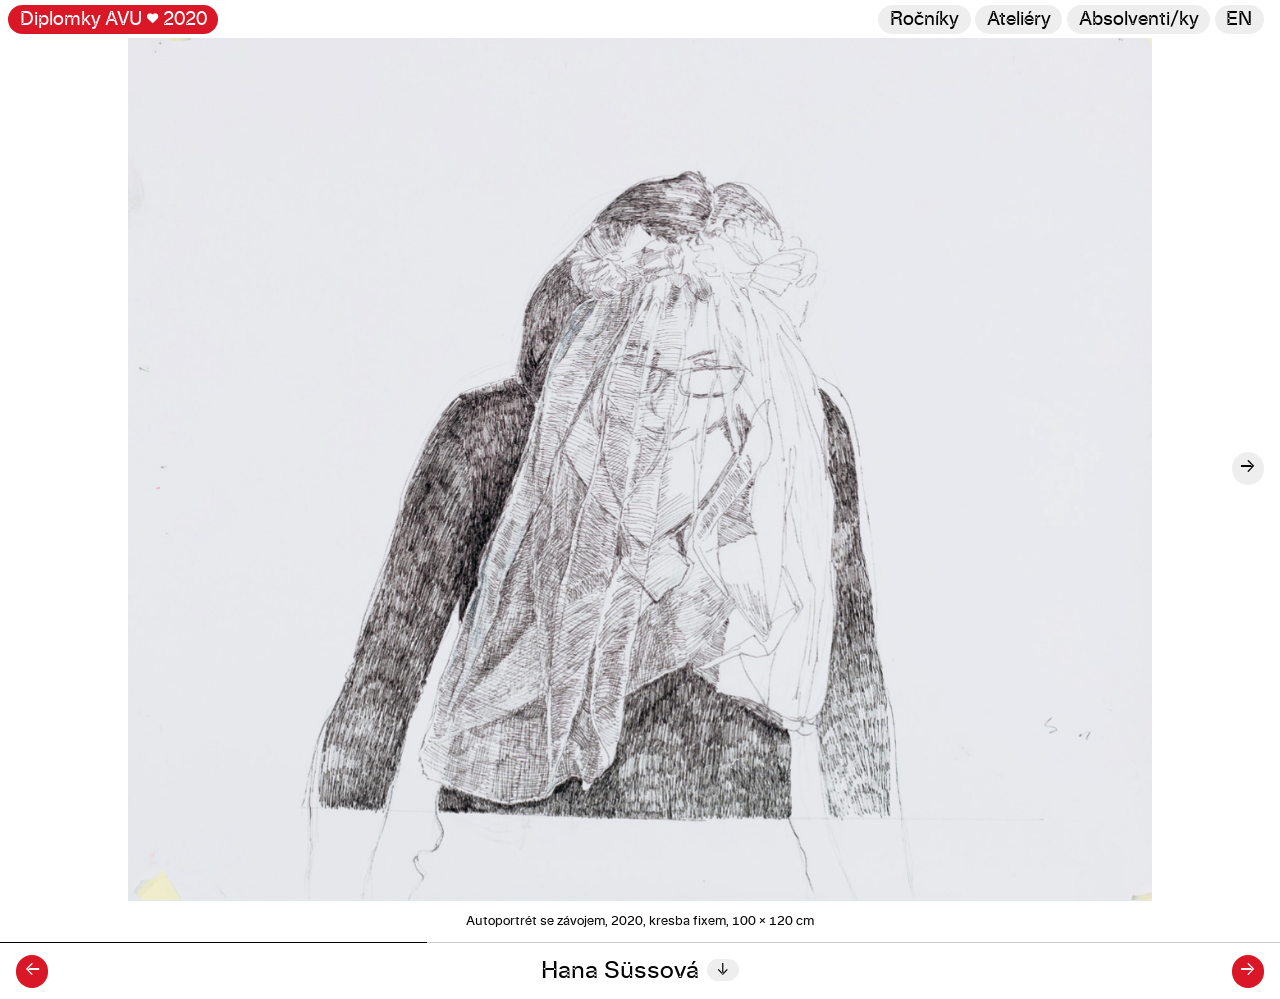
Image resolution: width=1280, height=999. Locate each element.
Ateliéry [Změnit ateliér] (1019, 19)
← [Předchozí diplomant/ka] (32, 970)
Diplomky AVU (113, 19)
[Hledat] (1138, 19)
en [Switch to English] (1239, 19)
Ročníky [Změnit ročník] (924, 19)
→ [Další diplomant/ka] (1247, 970)
